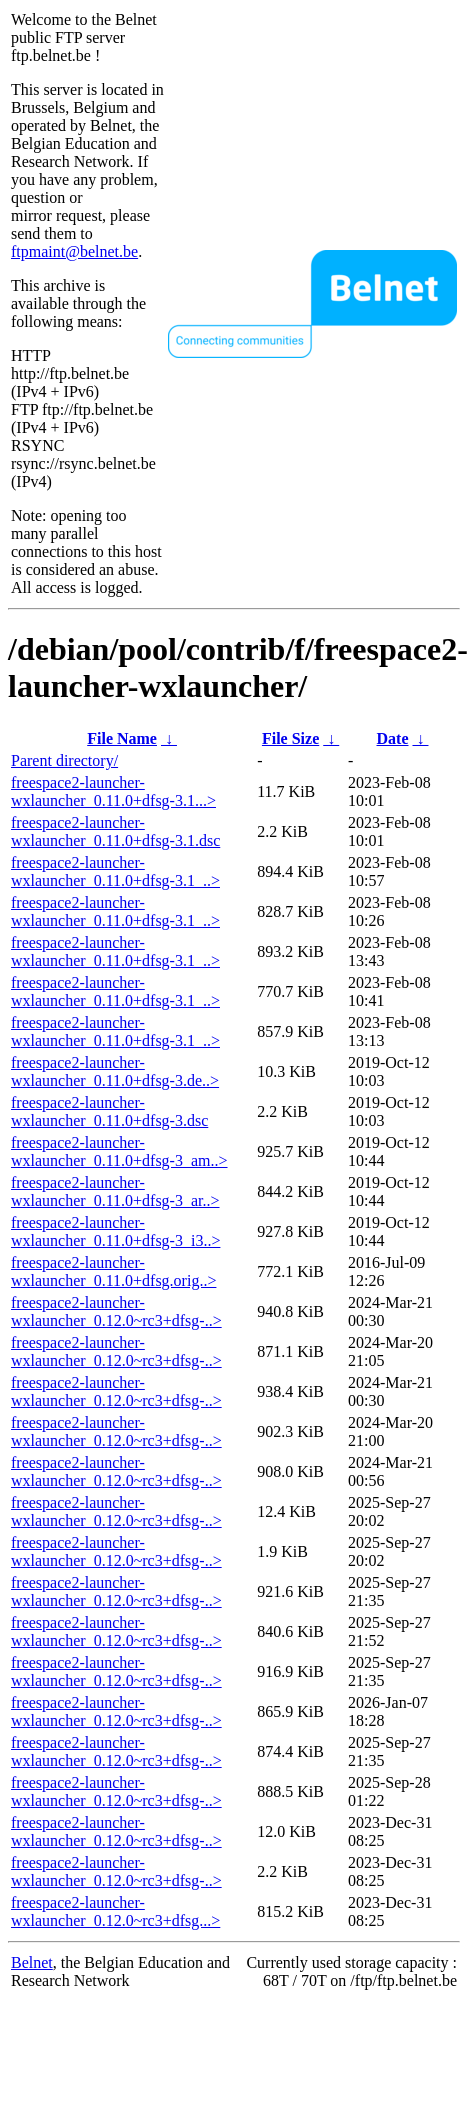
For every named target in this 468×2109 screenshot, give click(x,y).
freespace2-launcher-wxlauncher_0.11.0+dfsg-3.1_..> (115, 871)
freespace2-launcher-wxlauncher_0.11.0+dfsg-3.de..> (115, 1071)
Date (393, 738)
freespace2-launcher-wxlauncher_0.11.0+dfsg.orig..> (113, 1271)
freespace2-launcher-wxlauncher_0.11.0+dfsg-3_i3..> (115, 1231)
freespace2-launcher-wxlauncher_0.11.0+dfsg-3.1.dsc (115, 831)
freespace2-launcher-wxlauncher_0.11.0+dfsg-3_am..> (119, 1151)
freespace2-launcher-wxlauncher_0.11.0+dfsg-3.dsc (109, 1111)
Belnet (32, 1962)
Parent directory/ (64, 760)
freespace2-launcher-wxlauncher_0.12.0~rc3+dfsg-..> (116, 1311)
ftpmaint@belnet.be (74, 251)
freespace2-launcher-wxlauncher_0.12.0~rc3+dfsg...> (115, 1911)
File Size (290, 738)
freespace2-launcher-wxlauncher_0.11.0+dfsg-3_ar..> (115, 1191)
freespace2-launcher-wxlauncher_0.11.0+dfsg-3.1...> (113, 791)
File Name (122, 738)
